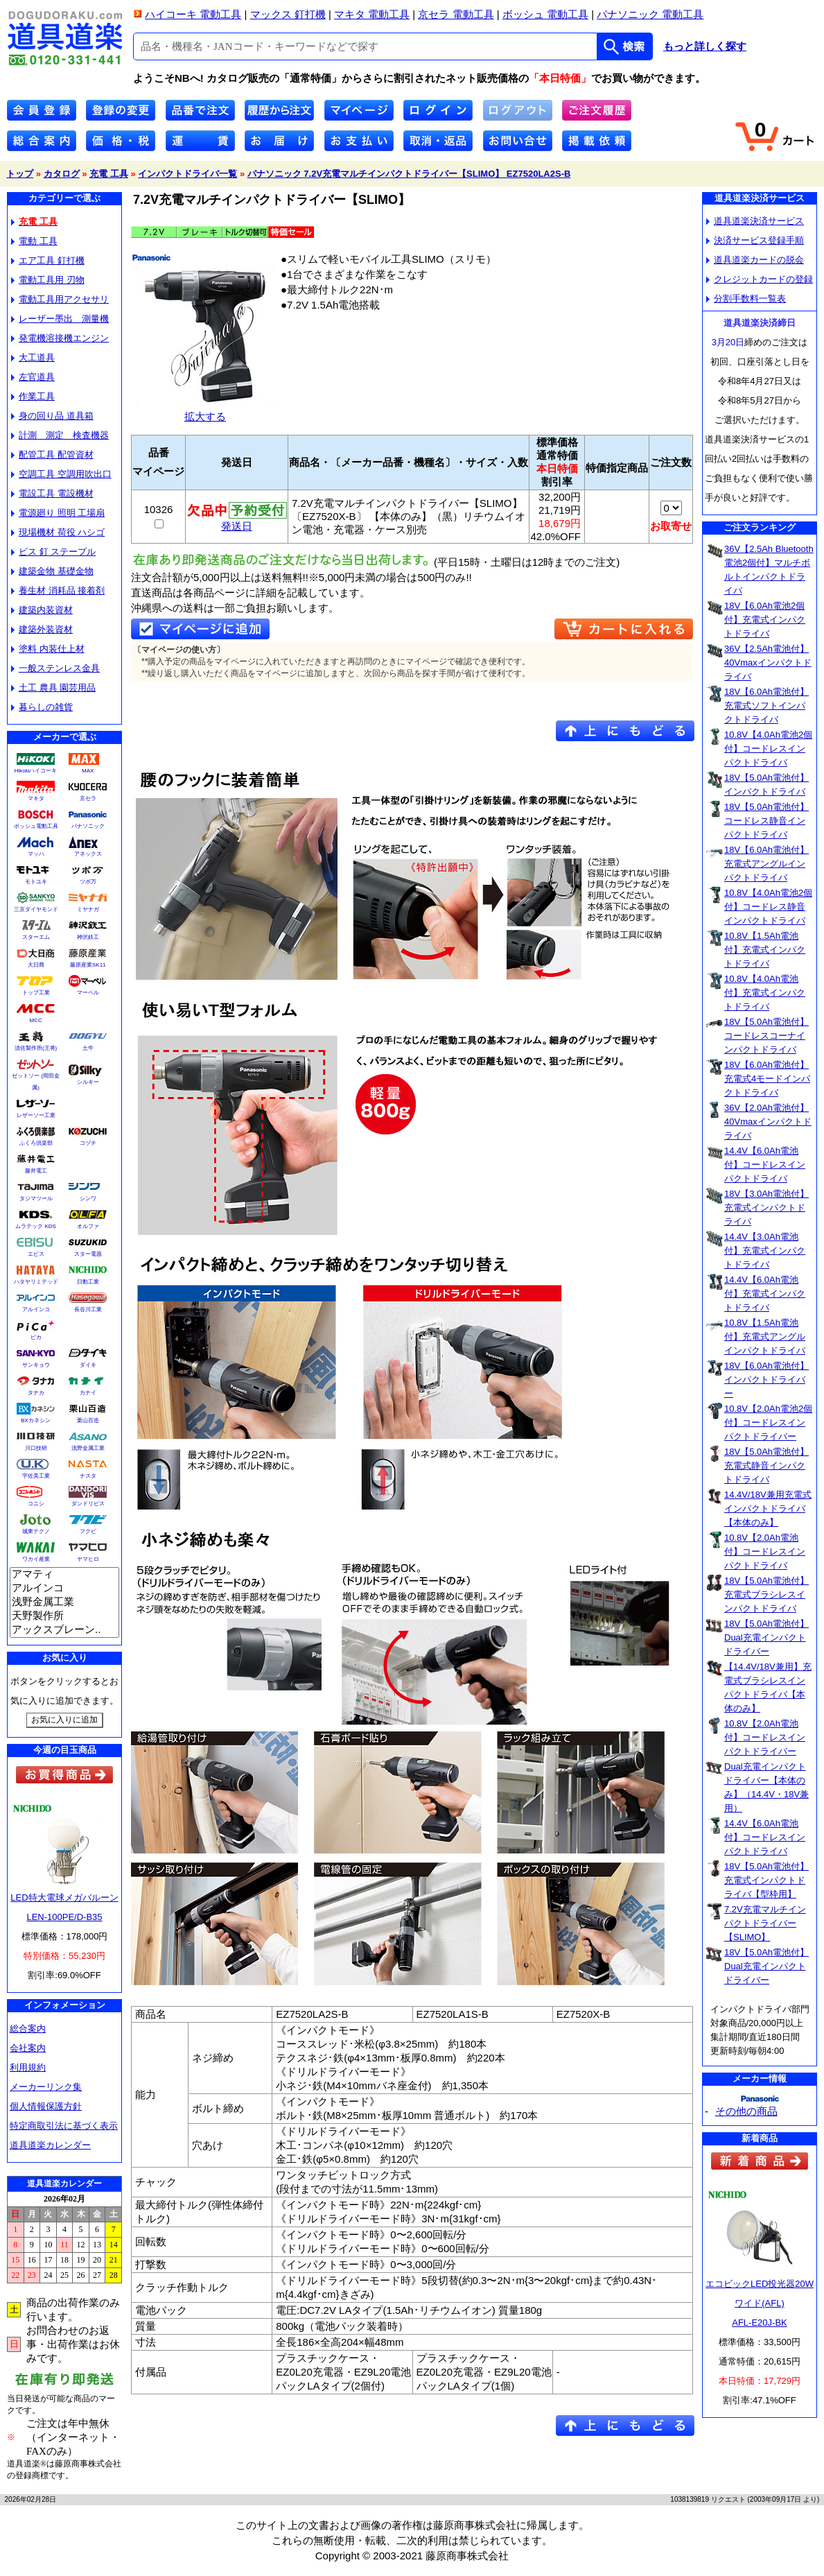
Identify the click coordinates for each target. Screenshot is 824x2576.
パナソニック (88, 826)
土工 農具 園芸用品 (53, 687)
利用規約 (28, 2067)
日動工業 (88, 1282)
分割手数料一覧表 (746, 298)
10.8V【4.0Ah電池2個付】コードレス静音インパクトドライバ (768, 907)
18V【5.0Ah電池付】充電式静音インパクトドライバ (766, 1465)
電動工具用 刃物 (48, 280)
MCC (35, 1020)
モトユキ (36, 882)
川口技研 (36, 1448)
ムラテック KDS (35, 1226)
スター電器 (88, 1254)
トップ (19, 173)
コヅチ (88, 1143)
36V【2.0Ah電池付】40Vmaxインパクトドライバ (768, 1122)
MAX (88, 771)
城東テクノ (36, 1531)
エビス (36, 1254)
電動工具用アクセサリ (60, 299)
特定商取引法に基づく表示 (64, 2125)
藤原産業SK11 (88, 965)
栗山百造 (88, 1420)
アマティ (64, 1575)
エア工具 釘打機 (48, 260)
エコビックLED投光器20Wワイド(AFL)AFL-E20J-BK (759, 2303)
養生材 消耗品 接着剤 (58, 590)
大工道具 (33, 357)
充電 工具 (108, 173)
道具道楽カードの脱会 (755, 259)
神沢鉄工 (88, 937)
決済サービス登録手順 (755, 240)
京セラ (88, 798)
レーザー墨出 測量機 (60, 318)
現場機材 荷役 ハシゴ (58, 532)
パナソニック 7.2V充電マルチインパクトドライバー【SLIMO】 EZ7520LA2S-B (409, 173)
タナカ (36, 1393)
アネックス (88, 854)
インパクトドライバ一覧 (187, 173)
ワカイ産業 (36, 1559)
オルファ (88, 1226)
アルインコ (36, 1309)
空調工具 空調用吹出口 (61, 474)
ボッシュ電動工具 (36, 826)
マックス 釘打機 (288, 14)
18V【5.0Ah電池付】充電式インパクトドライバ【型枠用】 (766, 1880)
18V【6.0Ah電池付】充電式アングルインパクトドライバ (766, 864)
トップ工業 (36, 992)
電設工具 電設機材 (52, 493)
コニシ (36, 1504)
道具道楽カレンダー (50, 2145)
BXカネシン (36, 1420)
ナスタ (88, 1476)
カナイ (88, 1393)
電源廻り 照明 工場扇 (58, 513)
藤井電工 (36, 1171)
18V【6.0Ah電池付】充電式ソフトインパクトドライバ (766, 705)
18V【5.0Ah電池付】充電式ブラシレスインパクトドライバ (766, 1594)
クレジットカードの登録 (759, 279)
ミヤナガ (88, 909)
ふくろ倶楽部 (36, 1143)
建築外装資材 (42, 629)
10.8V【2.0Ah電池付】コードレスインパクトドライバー (764, 1737)
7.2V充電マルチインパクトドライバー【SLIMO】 (765, 1923)
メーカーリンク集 (46, 2087)
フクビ (88, 1531)
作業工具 (33, 396)
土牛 (88, 1048)
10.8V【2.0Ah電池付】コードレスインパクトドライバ (764, 1551)
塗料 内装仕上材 (48, 648)
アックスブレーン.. (64, 1630)
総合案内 (28, 2028)
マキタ (36, 798)
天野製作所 (64, 1616)
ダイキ (88, 1365)
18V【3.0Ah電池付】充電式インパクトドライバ (766, 1207)
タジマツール (36, 1198)
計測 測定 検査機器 (60, 435)
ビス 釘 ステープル (53, 551)
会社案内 (28, 2048)
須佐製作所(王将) (36, 1048)
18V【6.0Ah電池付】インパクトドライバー (766, 1379)
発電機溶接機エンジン (60, 338)
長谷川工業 (88, 1309)
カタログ (62, 173)
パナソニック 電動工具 (650, 14)
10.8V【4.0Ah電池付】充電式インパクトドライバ (764, 993)
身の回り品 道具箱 (52, 415)
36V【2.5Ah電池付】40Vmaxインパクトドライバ (768, 662)
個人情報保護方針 (46, 2106)
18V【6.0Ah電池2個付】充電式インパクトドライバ (764, 619)
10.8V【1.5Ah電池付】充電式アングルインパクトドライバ (764, 1336)
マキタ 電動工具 (372, 14)
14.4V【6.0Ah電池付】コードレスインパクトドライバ (764, 1165)
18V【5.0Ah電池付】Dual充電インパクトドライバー (766, 1637)
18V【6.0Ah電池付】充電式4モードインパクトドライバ (767, 1079)
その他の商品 (746, 2111)
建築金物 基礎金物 (52, 571)
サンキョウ (36, 1365)
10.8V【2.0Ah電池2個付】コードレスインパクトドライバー (768, 1422)
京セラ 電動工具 (455, 14)
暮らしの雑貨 (42, 707)
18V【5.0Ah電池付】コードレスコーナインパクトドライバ (766, 1036)
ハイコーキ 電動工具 (193, 14)
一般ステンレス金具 (55, 668)
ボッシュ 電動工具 (545, 14)
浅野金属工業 (88, 1448)
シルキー (88, 1082)
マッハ (36, 854)
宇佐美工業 (36, 1476)
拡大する (205, 410)
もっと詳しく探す (704, 46)
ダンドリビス (88, 1504)
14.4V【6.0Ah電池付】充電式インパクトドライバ (764, 1293)
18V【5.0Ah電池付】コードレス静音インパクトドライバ (766, 821)
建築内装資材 (42, 610)
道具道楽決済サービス (755, 221)
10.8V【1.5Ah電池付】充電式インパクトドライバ (764, 950)
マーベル (88, 992)
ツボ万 (88, 882)
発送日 (236, 521)
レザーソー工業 (36, 1115)
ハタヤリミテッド (36, 1282)
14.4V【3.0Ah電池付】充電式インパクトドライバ (764, 1250)
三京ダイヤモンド (36, 909)
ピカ (36, 1337)
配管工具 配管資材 (52, 454)
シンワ (88, 1198)
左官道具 (33, 377)
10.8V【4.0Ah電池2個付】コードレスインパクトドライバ (768, 748)
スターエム (36, 937)
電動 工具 (34, 241)
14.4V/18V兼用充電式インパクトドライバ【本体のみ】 (768, 1508)
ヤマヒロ (88, 1559)
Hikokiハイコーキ (36, 771)
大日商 (36, 965)
